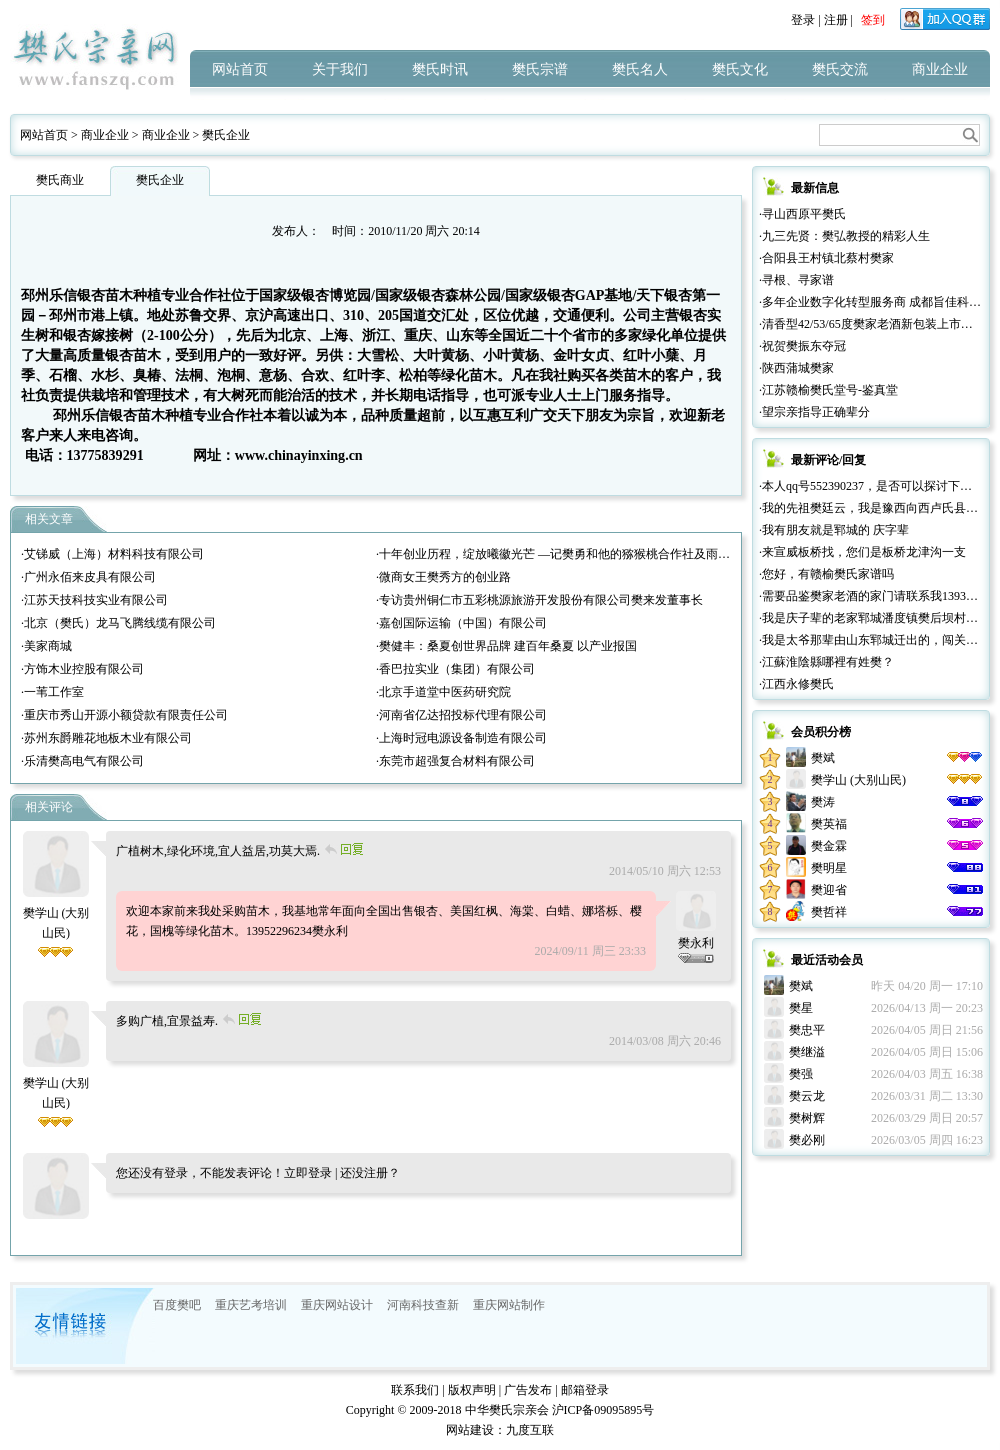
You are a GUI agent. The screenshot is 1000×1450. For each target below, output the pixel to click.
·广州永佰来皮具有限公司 (88, 577)
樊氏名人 (640, 69)
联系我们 (415, 1390)
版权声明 (472, 1390)
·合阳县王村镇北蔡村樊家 (826, 258)
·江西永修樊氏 (796, 684)
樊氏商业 (60, 180)
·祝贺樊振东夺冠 (802, 346)
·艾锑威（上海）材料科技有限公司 (112, 554)
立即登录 (308, 1173)
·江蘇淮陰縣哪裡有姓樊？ (826, 662)
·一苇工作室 (52, 692)
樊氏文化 (740, 69)
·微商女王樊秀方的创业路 (443, 577)
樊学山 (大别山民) (56, 913)
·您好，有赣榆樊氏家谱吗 (826, 574)
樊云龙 (807, 1096)
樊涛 (823, 802)
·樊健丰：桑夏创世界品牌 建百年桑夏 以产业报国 (506, 646)
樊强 (801, 1074)
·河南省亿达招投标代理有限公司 (461, 715)
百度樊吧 (177, 1305)
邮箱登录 (585, 1390)
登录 (803, 20)
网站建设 (470, 1430)
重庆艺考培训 (251, 1305)
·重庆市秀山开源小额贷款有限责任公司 (124, 715)
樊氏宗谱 (540, 69)
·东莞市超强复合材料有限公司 (455, 761)
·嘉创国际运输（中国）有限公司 (461, 623)
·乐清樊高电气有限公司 (82, 761)
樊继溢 (807, 1052)
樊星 (801, 1008)
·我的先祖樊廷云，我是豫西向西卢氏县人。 (874, 508)
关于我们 (340, 69)
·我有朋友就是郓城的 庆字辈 (834, 530)
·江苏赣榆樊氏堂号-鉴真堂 (828, 390)
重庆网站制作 (509, 1305)
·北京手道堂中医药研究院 (443, 692)
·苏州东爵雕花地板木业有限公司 (106, 738)
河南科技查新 (423, 1305)
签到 (873, 20)
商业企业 (940, 69)
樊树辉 (807, 1118)
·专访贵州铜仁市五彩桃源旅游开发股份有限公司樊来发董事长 (539, 600)
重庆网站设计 (337, 1305)
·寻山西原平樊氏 (802, 214)
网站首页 (240, 69)
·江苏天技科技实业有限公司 (94, 600)
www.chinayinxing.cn (299, 455)
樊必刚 (807, 1140)
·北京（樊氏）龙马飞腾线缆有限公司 (118, 623)
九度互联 (530, 1430)
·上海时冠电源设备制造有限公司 (461, 738)
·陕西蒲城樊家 (796, 368)
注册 (836, 20)
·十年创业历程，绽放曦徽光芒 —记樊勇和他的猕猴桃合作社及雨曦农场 (565, 554)
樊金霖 (829, 846)
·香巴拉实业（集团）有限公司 (455, 669)
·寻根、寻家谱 (796, 280)
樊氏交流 (840, 69)
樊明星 (829, 868)
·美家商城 (46, 646)
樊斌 (823, 758)
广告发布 (528, 1390)
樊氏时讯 (440, 69)
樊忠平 (807, 1030)
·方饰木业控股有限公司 (82, 669)
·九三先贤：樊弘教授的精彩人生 (844, 236)
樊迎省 (829, 890)
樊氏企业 (226, 135)
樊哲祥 (829, 912)
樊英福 (829, 824)
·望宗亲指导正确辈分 (814, 412)
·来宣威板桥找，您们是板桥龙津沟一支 (862, 552)
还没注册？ (370, 1173)
